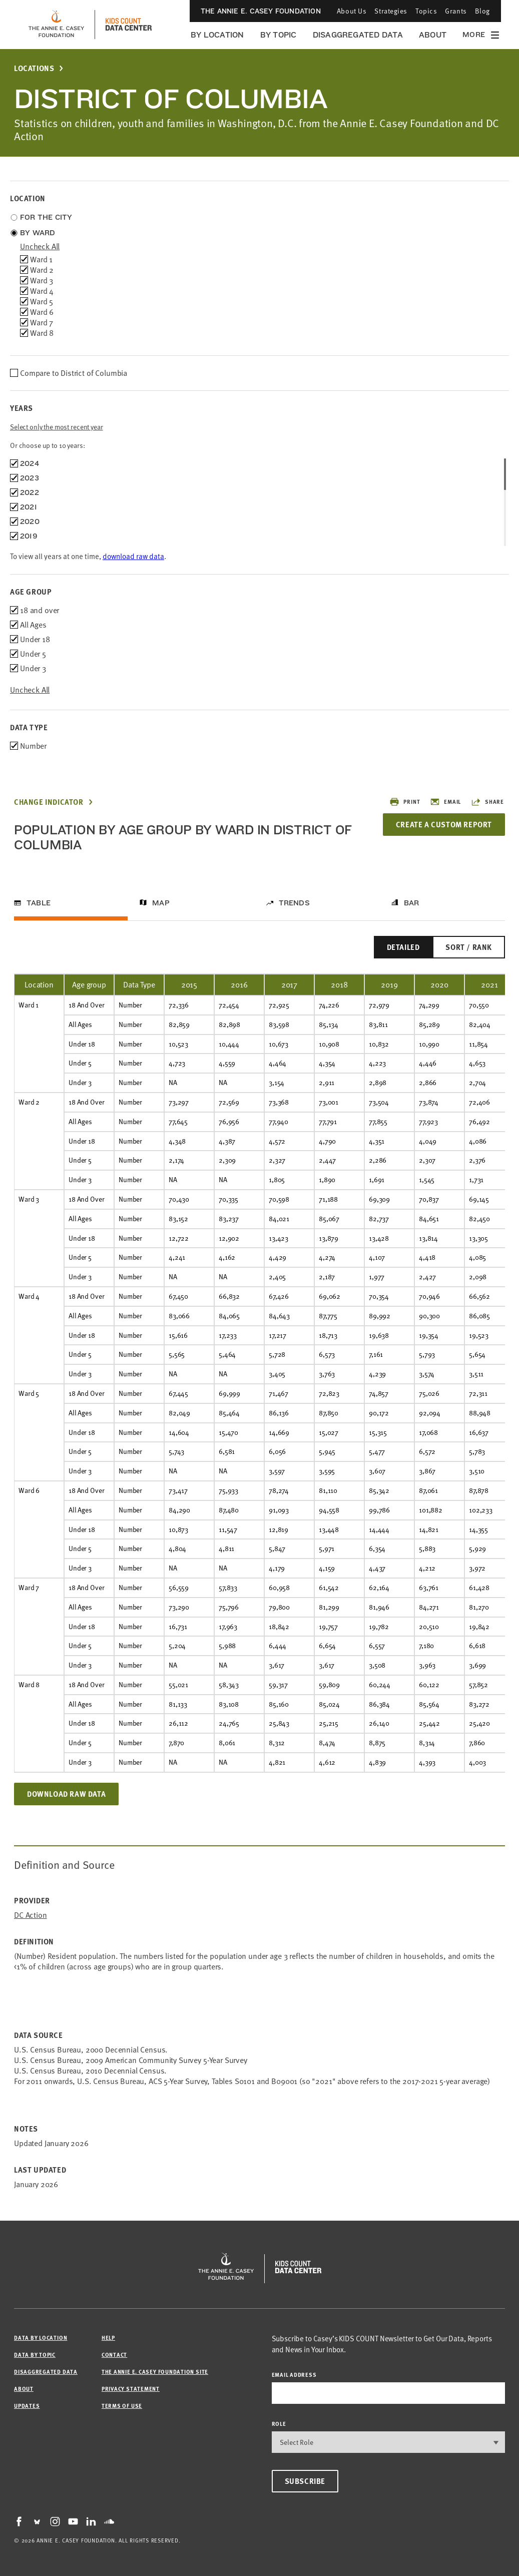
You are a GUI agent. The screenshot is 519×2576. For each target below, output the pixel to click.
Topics (426, 11)
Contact (114, 2354)
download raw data (133, 556)
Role (279, 2423)
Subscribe (305, 2480)
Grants (455, 11)
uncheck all (40, 246)
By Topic (278, 35)
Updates (27, 2405)
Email (445, 802)
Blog (482, 11)
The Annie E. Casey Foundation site (155, 2371)
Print (404, 802)
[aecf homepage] (56, 25)
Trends (294, 902)
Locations (34, 68)
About (432, 35)
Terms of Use (122, 2405)
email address (294, 2374)
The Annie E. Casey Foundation (261, 11)
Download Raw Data (66, 1793)
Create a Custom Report (444, 824)
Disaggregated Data (358, 35)
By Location (217, 35)
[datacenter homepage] (128, 25)
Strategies (390, 11)
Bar (411, 902)
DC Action (30, 1915)
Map (161, 902)
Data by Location (40, 2337)
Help (108, 2337)
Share (487, 802)
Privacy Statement (131, 2388)
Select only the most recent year (56, 426)
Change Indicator (49, 802)
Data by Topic (35, 2354)
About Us (351, 11)
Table (39, 902)
